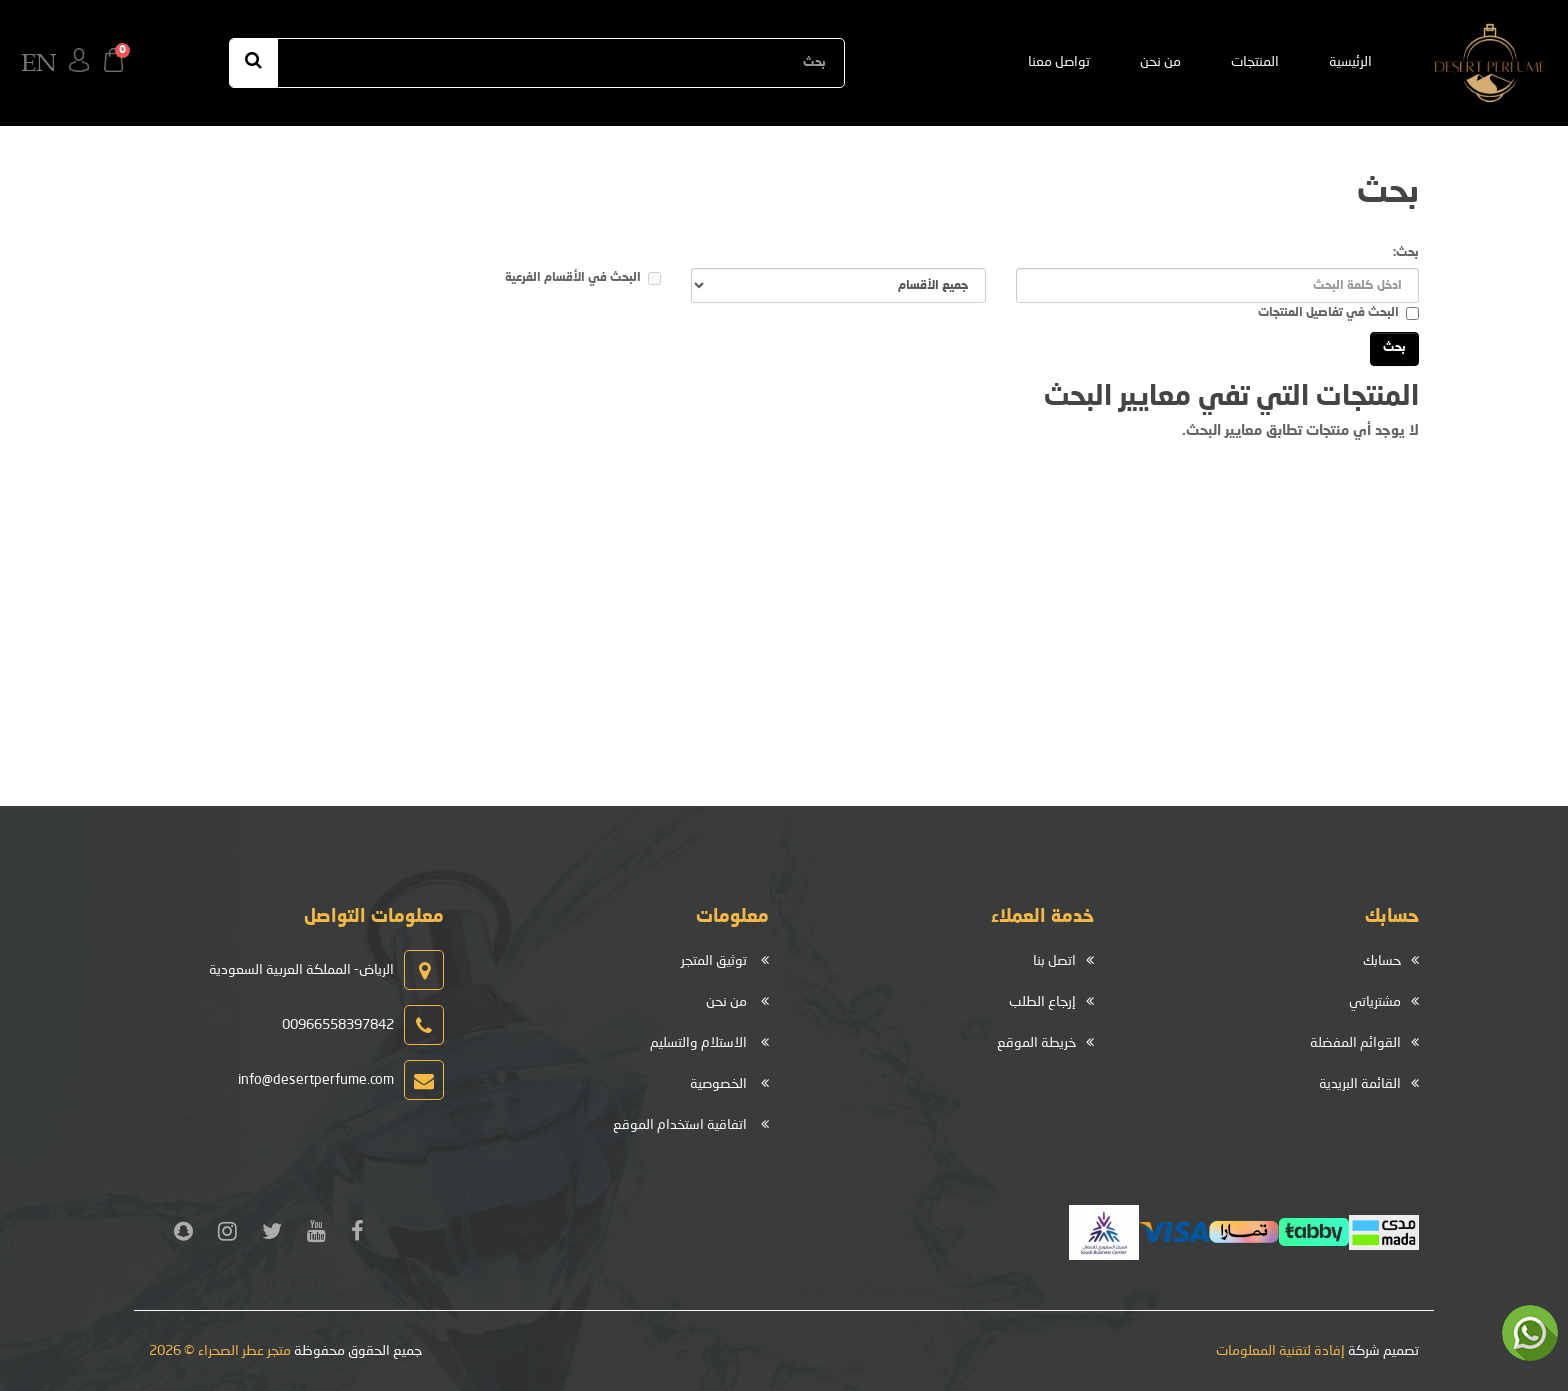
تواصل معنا (1059, 62)
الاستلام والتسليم (698, 1043)
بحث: (1406, 253)
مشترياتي (1375, 1002)
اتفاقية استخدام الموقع (680, 1125)
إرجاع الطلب (1042, 1002)
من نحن (1160, 62)
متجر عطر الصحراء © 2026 (220, 1351)
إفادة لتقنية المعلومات (1280, 1351)
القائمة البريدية (1360, 1084)
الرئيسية (1350, 62)
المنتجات (1255, 62)
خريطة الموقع (1036, 1043)
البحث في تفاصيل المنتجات (1338, 313)
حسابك (1382, 961)
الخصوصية (718, 1084)
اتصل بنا (1054, 961)
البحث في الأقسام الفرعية (583, 278)
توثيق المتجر (714, 961)
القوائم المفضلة (1355, 1043)
